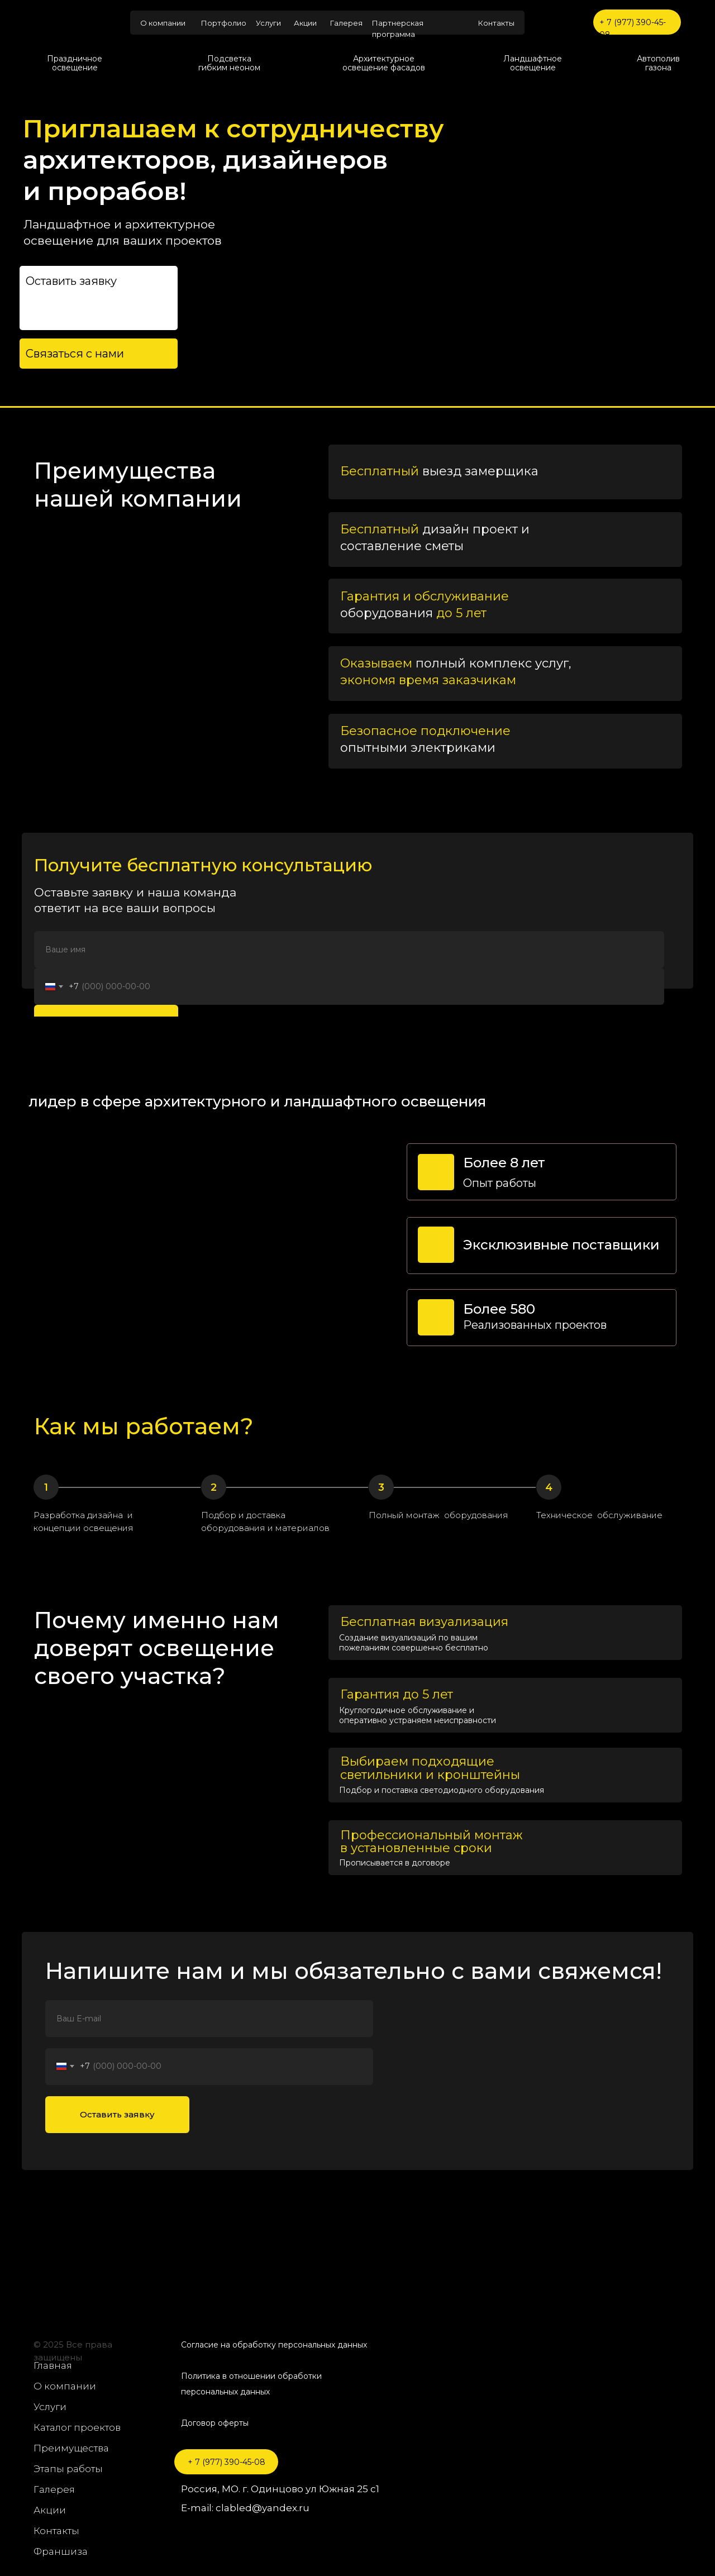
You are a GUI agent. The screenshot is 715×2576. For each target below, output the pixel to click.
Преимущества (71, 2448)
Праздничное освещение (74, 63)
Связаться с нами (75, 353)
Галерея (346, 22)
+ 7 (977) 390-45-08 (226, 2462)
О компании (162, 22)
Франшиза (61, 2551)
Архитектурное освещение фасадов (383, 63)
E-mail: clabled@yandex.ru (245, 2507)
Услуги (268, 22)
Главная (53, 2365)
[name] (349, 949)
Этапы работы (68, 2468)
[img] (73, 22)
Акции (305, 22)
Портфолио (223, 22)
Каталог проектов (77, 2427)
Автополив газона (658, 63)
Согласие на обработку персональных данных (274, 2345)
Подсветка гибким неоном (229, 63)
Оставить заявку (117, 2114)
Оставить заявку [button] (71, 281)
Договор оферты (215, 2423)
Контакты (496, 22)
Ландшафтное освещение (532, 63)
